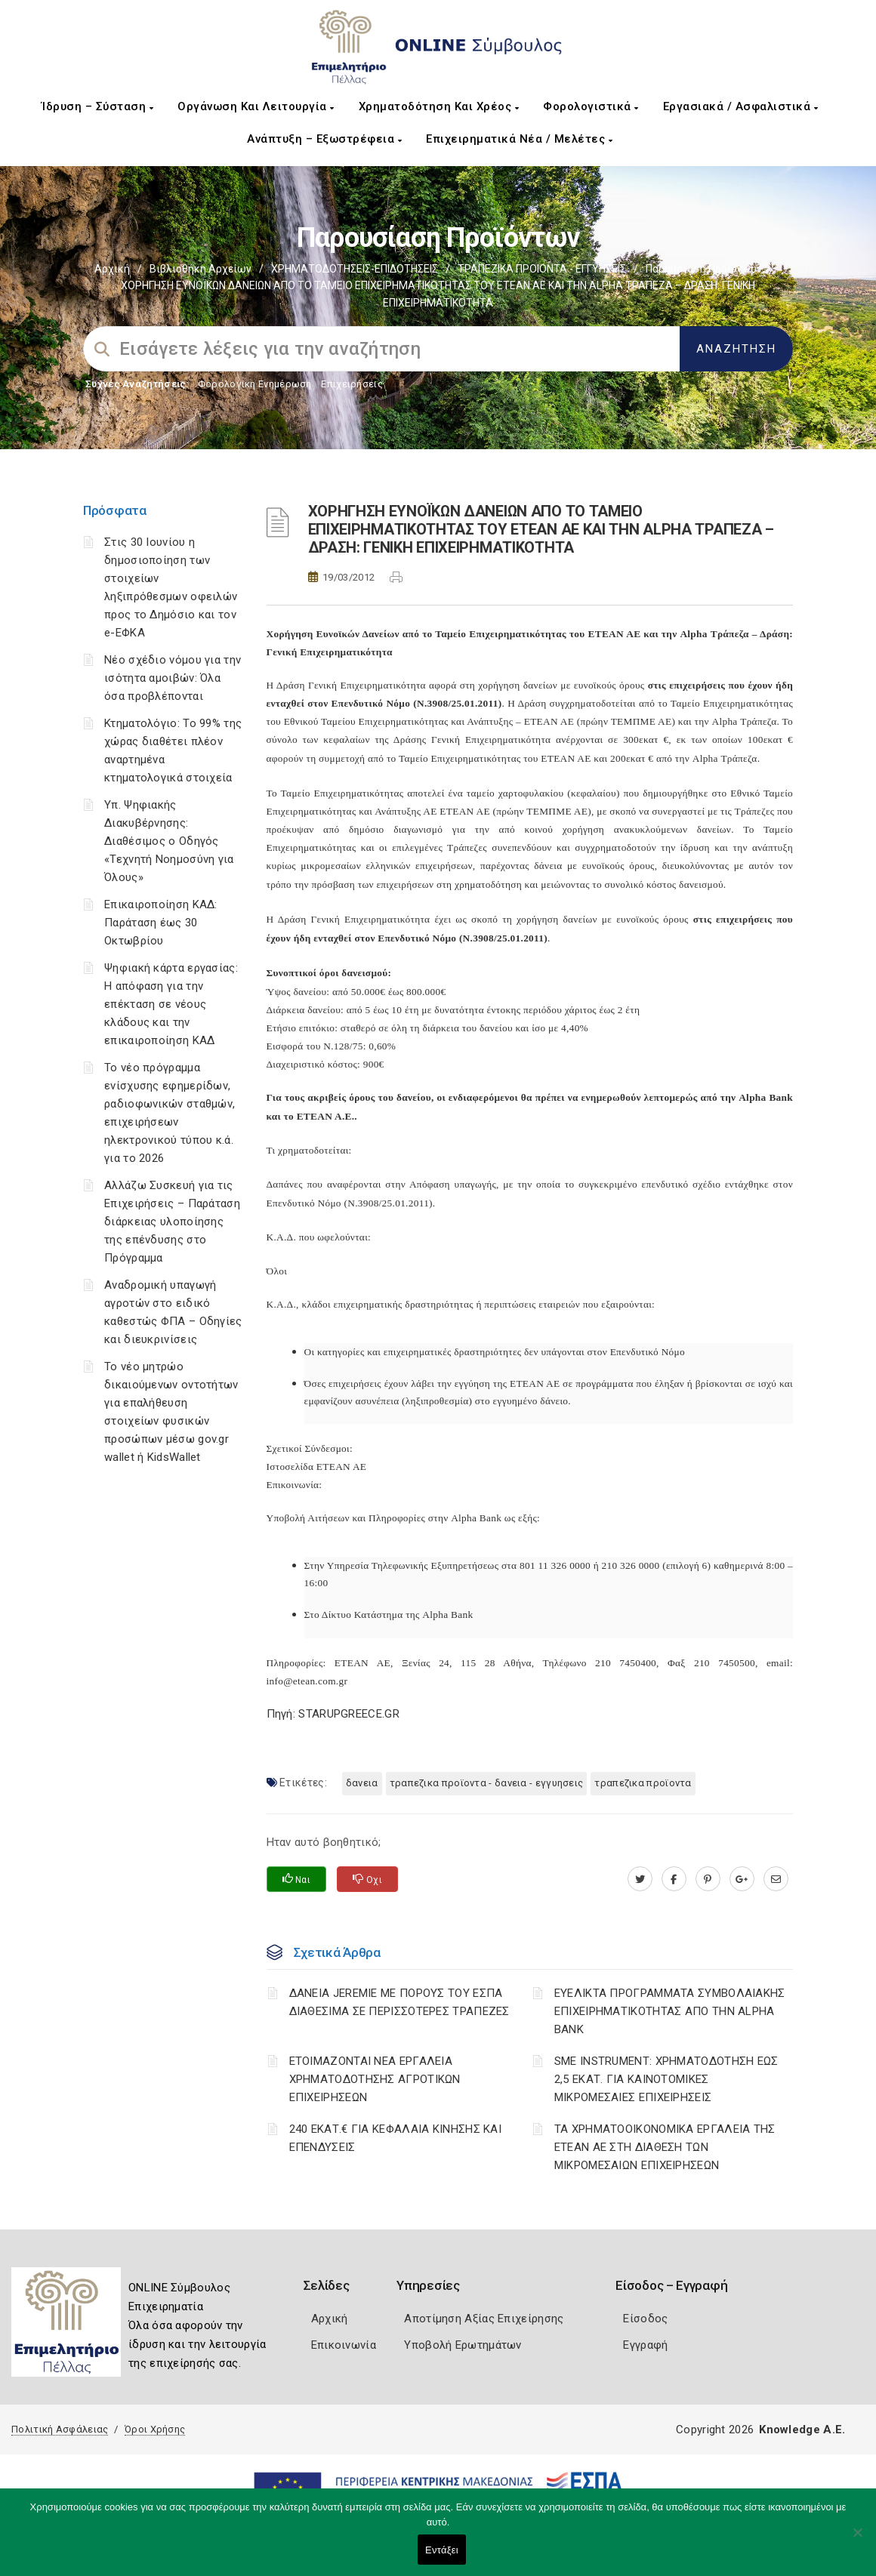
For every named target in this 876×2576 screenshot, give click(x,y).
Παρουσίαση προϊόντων (704, 269)
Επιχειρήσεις (352, 384)
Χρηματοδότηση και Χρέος (439, 106)
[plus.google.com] (742, 1879)
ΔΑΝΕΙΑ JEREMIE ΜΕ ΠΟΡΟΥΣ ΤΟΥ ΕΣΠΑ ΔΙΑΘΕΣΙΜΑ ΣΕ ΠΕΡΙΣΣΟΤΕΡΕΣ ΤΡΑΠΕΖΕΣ (399, 2002)
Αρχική (112, 269)
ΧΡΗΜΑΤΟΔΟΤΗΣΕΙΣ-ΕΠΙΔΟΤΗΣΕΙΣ (354, 269)
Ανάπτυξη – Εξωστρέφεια (324, 139)
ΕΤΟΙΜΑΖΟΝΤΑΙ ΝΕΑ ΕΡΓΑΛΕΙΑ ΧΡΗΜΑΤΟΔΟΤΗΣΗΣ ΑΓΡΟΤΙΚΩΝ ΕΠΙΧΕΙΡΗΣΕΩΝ (375, 2079)
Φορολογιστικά (591, 106)
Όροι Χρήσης (155, 2429)
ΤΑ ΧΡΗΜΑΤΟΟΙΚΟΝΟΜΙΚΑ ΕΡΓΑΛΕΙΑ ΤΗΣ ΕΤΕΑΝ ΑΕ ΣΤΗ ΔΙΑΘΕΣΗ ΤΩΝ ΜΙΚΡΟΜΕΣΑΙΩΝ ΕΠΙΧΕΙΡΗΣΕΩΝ (665, 2147)
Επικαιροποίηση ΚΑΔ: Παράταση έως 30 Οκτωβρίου (160, 923)
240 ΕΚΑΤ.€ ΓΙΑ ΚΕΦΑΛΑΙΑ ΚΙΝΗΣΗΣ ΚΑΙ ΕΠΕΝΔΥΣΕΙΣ (395, 2138)
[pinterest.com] (708, 1879)
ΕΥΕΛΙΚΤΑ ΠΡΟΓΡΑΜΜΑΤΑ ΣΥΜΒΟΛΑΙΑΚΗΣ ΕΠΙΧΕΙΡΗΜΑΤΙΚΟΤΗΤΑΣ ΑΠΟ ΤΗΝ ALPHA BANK (669, 2011)
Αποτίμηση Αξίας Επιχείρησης (483, 2318)
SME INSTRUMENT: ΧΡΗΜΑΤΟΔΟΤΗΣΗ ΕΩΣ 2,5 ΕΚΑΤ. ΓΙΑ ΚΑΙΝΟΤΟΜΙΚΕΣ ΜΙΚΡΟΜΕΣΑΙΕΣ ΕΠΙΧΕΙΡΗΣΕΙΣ (666, 2079)
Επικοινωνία (343, 2345)
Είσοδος (645, 2318)
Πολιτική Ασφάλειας (59, 2429)
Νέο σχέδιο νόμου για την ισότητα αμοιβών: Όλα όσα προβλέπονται (172, 678)
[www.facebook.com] (674, 1879)
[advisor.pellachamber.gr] (776, 1879)
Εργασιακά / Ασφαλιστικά (741, 106)
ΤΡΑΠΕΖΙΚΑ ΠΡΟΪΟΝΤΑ (642, 1783)
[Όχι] (857, 2540)
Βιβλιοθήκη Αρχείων (200, 269)
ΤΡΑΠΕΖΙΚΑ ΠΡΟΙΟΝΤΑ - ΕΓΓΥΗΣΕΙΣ (542, 269)
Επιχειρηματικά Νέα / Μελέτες (519, 139)
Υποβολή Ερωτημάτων (462, 2345)
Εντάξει (441, 2550)
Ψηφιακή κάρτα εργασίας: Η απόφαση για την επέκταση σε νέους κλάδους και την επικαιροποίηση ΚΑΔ (171, 1004)
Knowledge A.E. (802, 2429)
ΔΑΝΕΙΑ (362, 1783)
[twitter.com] (640, 1879)
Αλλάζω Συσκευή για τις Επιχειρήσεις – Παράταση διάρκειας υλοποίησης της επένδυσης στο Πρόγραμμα (172, 1222)
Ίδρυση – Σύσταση (97, 106)
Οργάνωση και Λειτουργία (256, 106)
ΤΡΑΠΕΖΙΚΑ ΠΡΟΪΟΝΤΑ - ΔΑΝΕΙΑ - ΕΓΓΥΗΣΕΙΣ (487, 1783)
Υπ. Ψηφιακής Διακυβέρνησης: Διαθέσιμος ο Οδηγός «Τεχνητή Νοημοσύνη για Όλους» (169, 841)
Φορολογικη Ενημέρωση (255, 384)
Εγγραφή (645, 2345)
